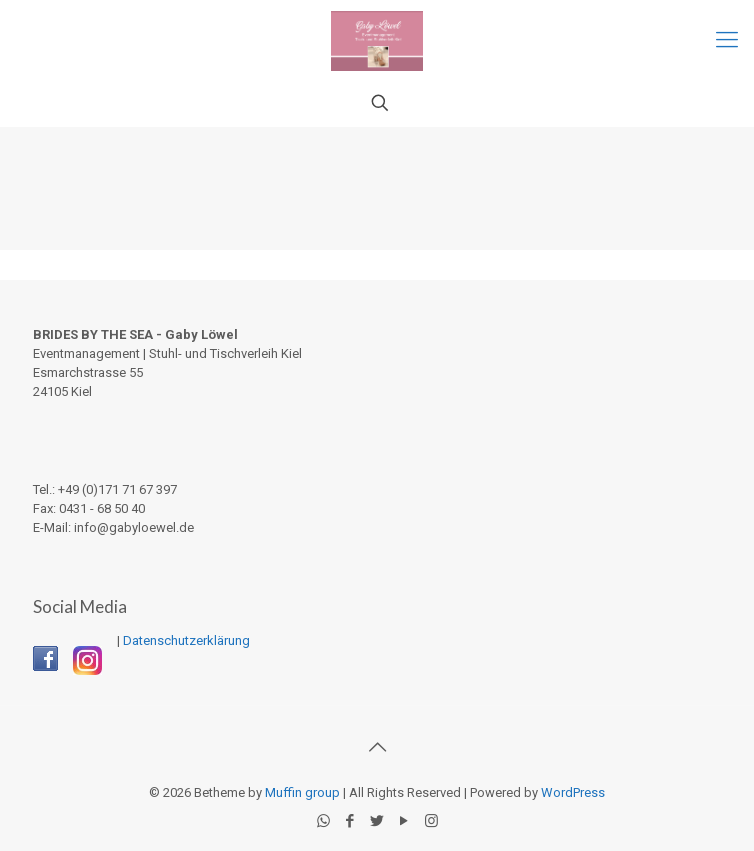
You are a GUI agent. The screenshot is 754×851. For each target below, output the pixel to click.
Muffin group (302, 792)
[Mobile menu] (727, 40)
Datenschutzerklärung (186, 640)
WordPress (573, 792)
